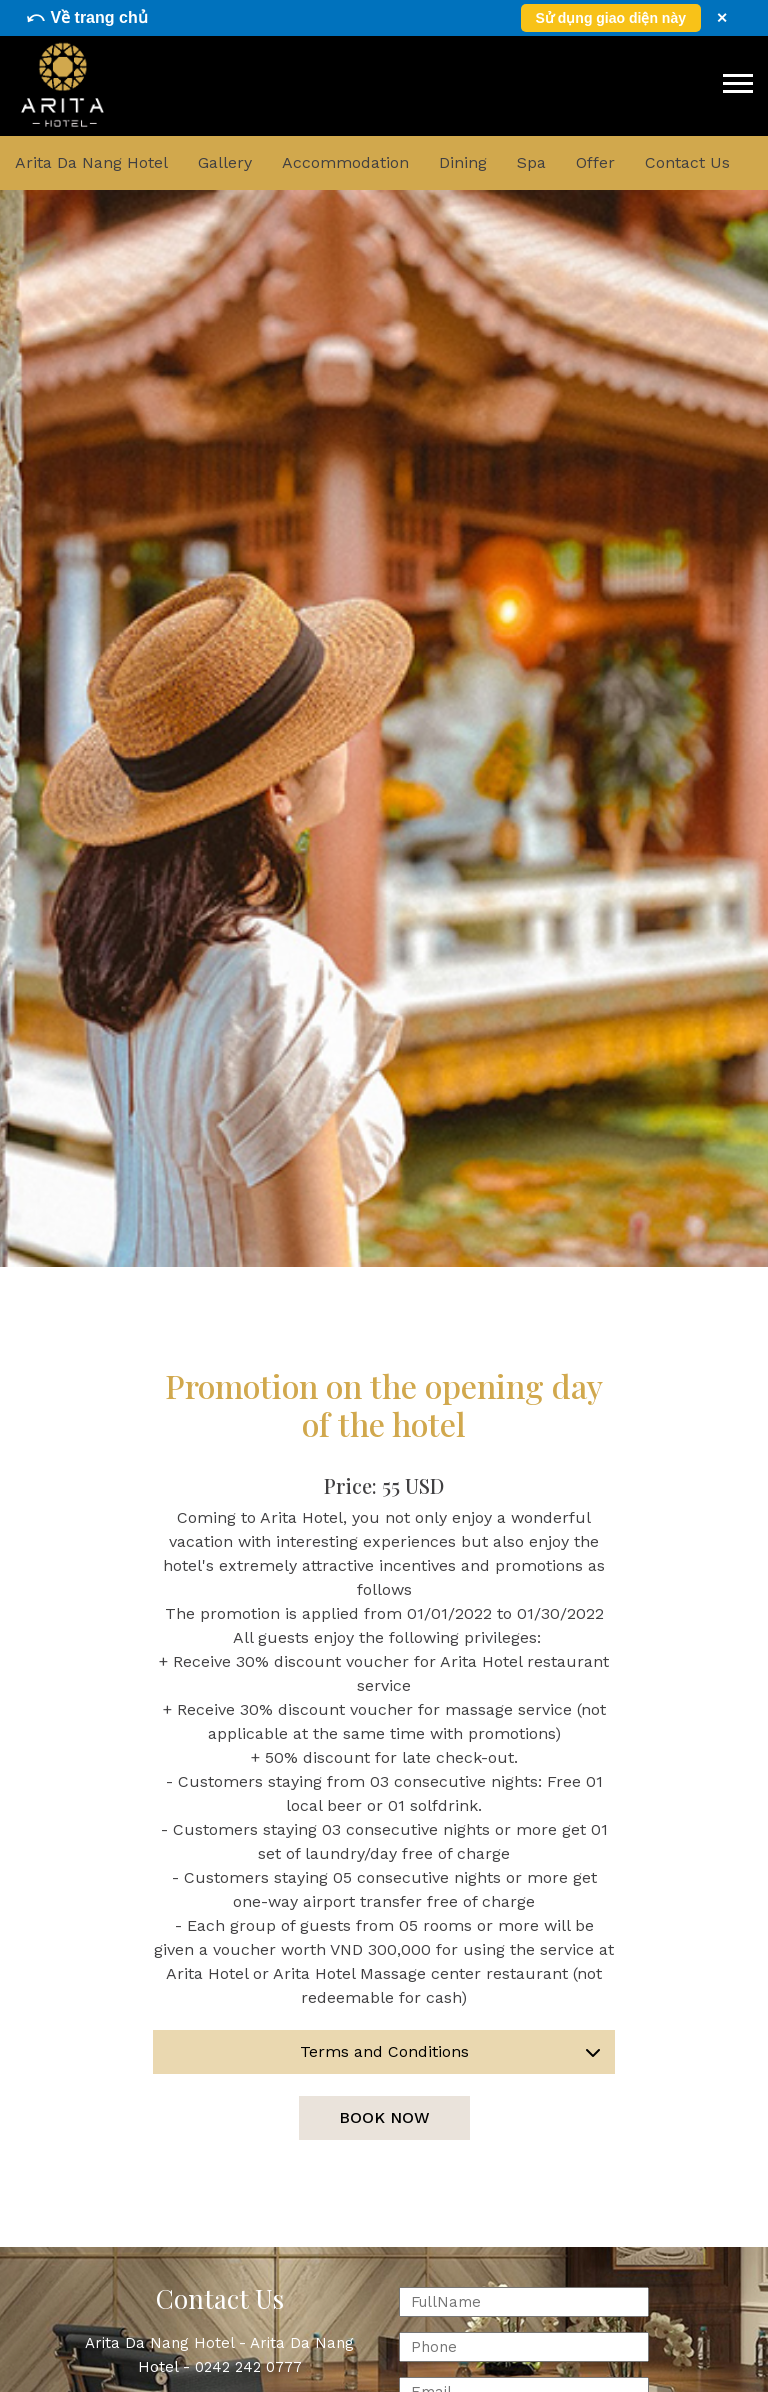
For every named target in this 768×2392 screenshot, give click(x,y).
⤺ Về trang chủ (86, 17)
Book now (384, 2117)
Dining (463, 162)
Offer (595, 162)
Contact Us (687, 162)
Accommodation (345, 162)
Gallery (225, 162)
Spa (531, 162)
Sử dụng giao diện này (611, 18)
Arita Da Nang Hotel (91, 162)
